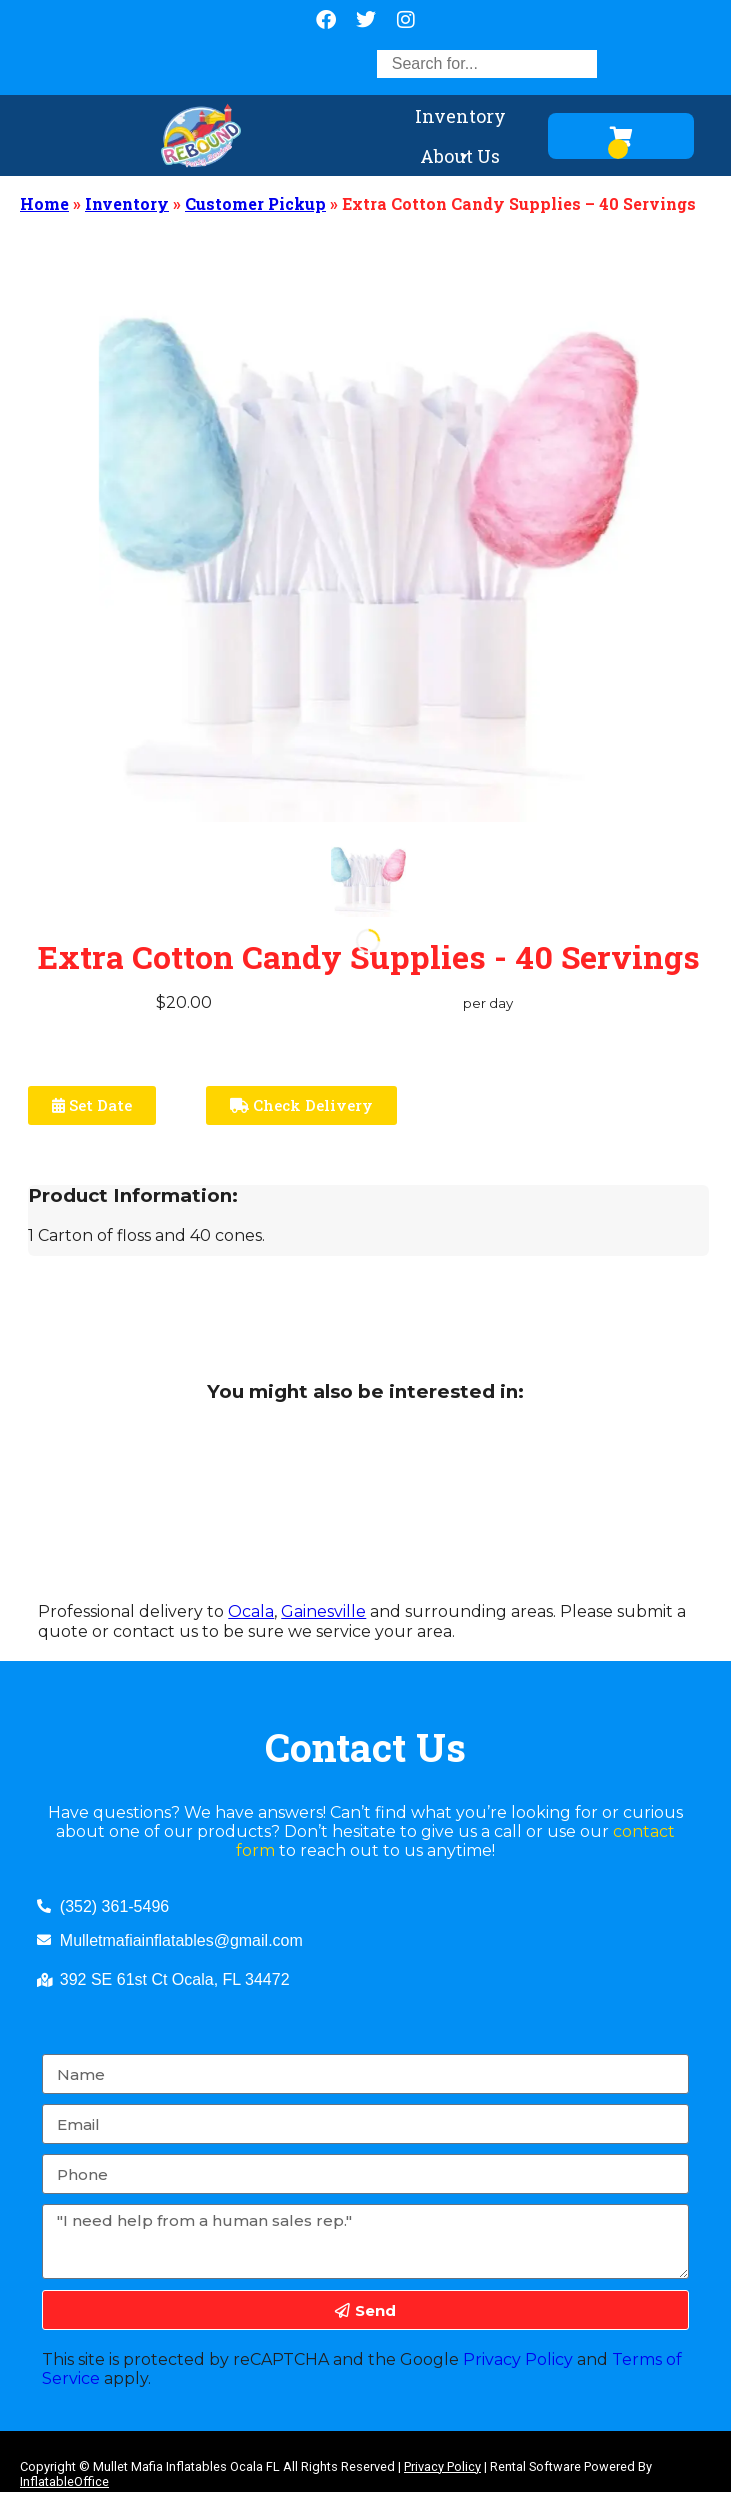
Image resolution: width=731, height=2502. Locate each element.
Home (44, 203)
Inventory (460, 120)
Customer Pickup (255, 203)
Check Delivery (301, 1105)
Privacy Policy (518, 2359)
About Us (460, 160)
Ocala (251, 1611)
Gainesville (323, 1611)
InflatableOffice (64, 2481)
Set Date (92, 1105)
